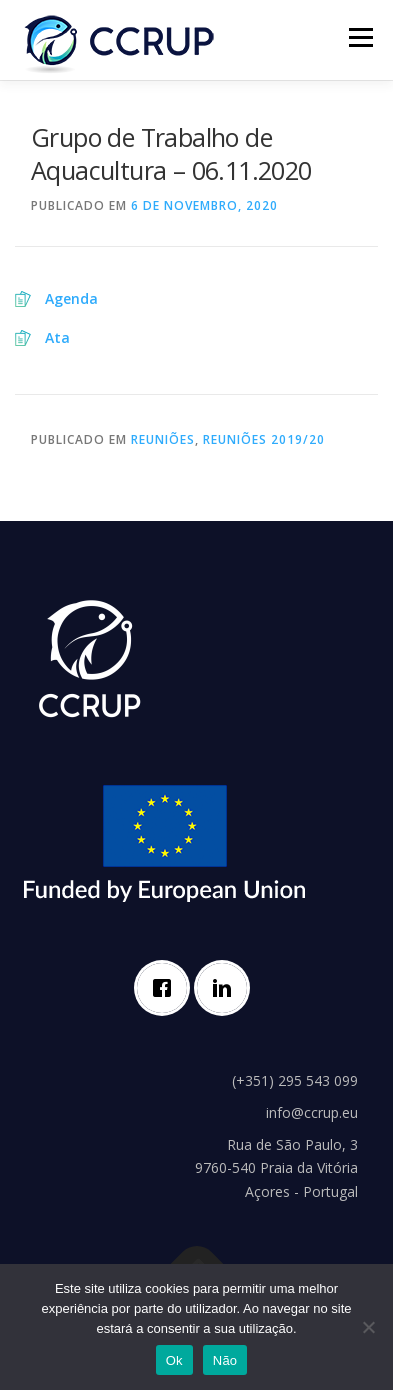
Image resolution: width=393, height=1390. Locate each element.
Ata (57, 337)
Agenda (71, 298)
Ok (174, 1360)
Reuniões (163, 439)
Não (225, 1360)
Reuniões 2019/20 (264, 439)
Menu (359, 37)
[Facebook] (167, 988)
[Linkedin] (227, 988)
